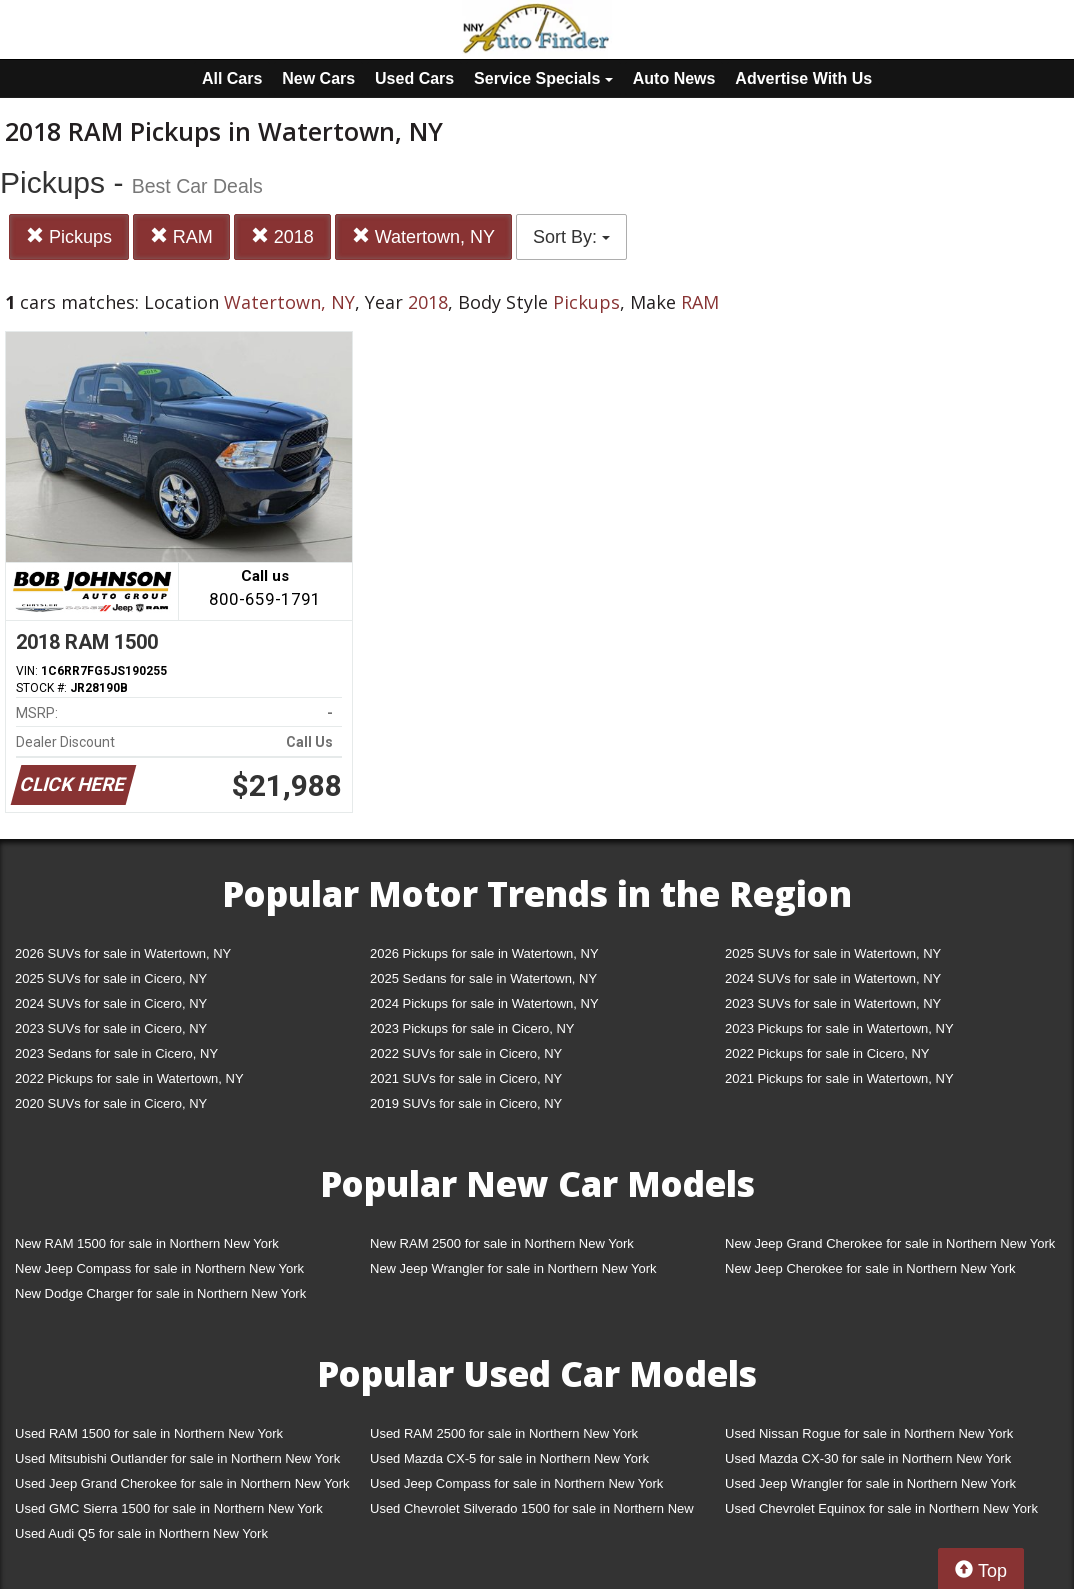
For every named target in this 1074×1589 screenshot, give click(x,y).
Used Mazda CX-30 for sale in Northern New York (868, 1458)
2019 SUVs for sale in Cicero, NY (466, 1103)
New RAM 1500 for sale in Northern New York (147, 1243)
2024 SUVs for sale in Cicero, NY (111, 1003)
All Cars (232, 78)
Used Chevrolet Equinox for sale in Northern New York (881, 1508)
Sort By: (571, 237)
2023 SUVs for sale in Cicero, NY (111, 1028)
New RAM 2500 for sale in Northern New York (502, 1243)
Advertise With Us (803, 78)
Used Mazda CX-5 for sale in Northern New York (509, 1458)
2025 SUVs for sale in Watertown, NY (833, 953)
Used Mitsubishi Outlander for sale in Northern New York (177, 1458)
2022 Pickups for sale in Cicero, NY (827, 1053)
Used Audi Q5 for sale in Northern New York (141, 1533)
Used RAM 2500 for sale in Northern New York (504, 1433)
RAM (181, 236)
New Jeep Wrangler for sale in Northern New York (513, 1268)
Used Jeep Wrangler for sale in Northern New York (870, 1483)
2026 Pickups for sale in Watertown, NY (484, 953)
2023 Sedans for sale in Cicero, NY (116, 1053)
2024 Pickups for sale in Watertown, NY (484, 1003)
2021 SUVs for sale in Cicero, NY (466, 1078)
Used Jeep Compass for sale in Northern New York (516, 1483)
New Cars (318, 78)
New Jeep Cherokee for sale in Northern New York (870, 1268)
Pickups (69, 236)
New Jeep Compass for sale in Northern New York (159, 1268)
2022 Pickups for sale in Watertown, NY (129, 1078)
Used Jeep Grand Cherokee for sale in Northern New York (182, 1483)
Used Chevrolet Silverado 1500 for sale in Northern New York (532, 1512)
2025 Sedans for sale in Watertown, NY (483, 978)
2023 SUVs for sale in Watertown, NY (833, 1003)
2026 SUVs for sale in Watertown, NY (123, 953)
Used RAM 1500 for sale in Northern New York (149, 1433)
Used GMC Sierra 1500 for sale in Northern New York (169, 1508)
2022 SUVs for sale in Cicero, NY (466, 1053)
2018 (282, 236)
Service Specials (543, 78)
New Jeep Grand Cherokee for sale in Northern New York (890, 1243)
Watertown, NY (423, 236)
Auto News (674, 78)
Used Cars (414, 78)
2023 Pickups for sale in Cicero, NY (472, 1028)
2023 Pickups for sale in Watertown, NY (839, 1028)
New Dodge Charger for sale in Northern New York (160, 1293)
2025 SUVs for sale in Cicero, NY (111, 978)
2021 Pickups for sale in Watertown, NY (839, 1078)
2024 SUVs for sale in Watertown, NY (833, 978)
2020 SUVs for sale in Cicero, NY (111, 1103)
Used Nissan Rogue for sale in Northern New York (869, 1433)
